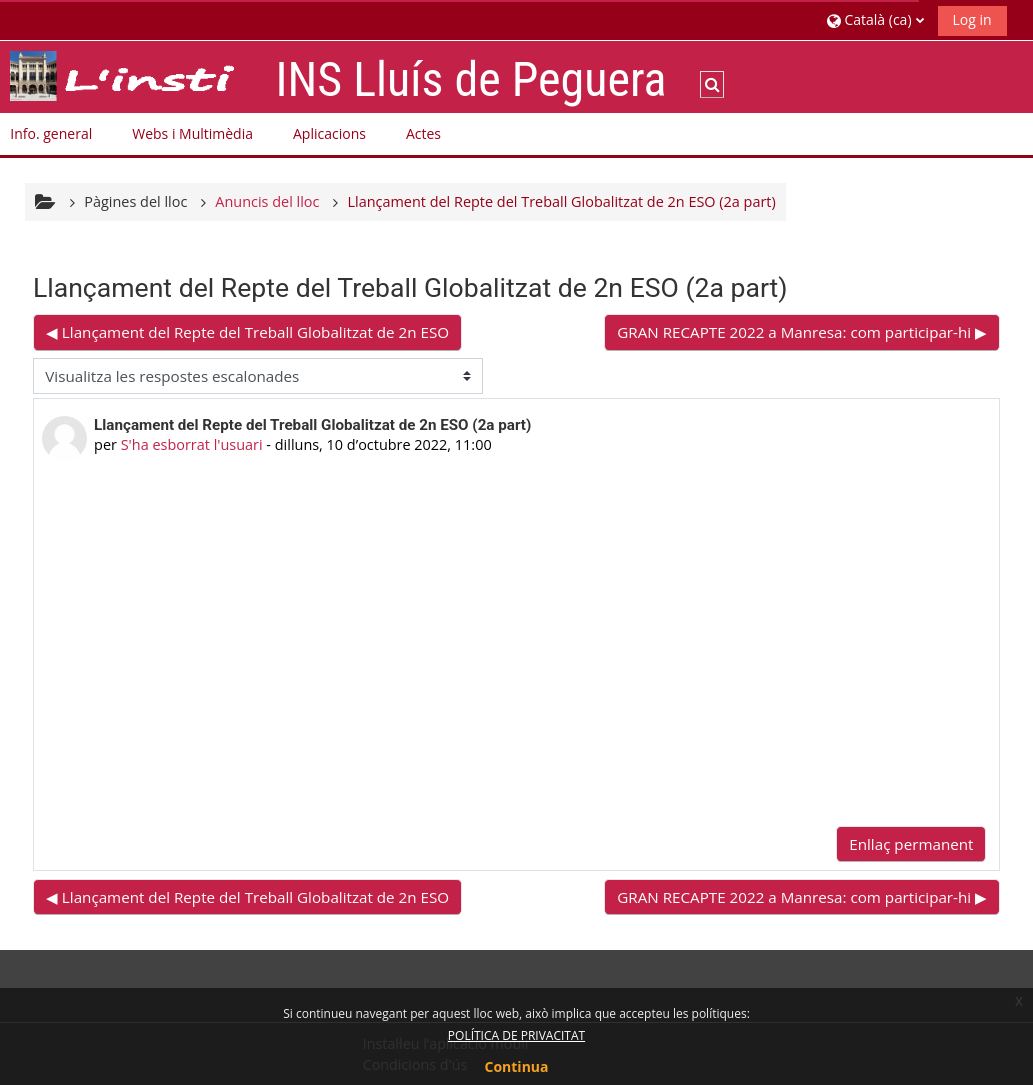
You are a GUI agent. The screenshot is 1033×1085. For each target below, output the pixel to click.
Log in (972, 19)
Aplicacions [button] (329, 133)
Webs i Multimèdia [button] (192, 133)
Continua (517, 1066)
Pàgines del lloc (135, 201)
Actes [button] (423, 133)
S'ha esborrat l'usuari (192, 444)
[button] (875, 19)
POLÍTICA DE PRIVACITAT (516, 1035)
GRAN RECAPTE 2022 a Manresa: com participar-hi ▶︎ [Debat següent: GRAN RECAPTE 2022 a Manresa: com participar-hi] (802, 332)
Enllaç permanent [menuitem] (911, 844)
